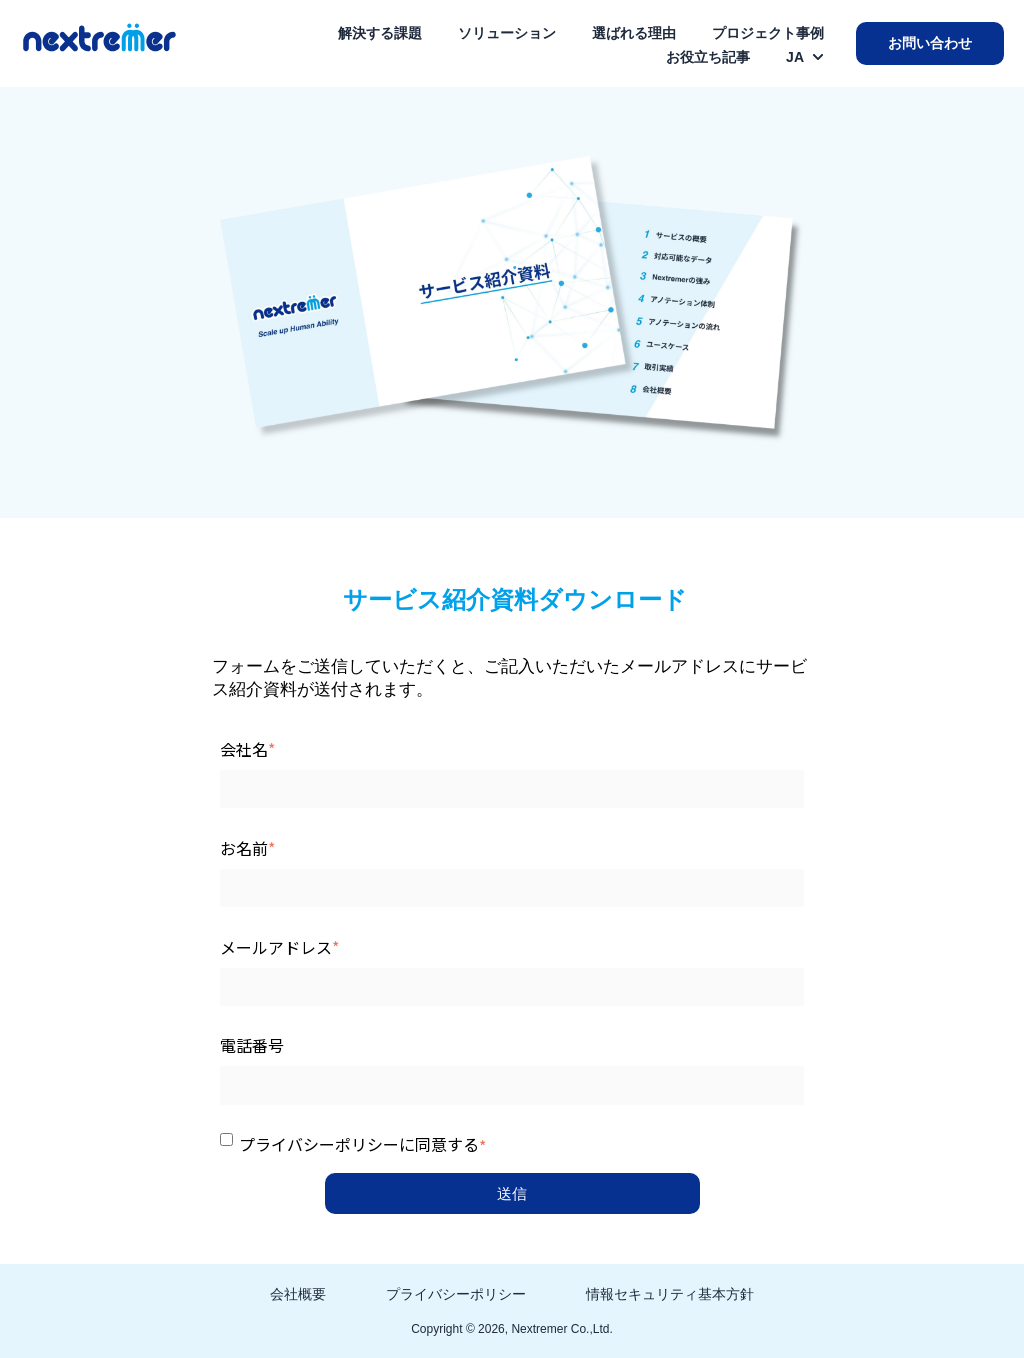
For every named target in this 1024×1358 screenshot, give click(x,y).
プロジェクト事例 (768, 33)
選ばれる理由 (634, 33)
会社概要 (298, 1294)
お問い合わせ (930, 43)
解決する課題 (380, 33)
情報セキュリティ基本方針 (670, 1294)
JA (795, 57)
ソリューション (507, 33)
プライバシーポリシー (456, 1294)
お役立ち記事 (708, 57)
